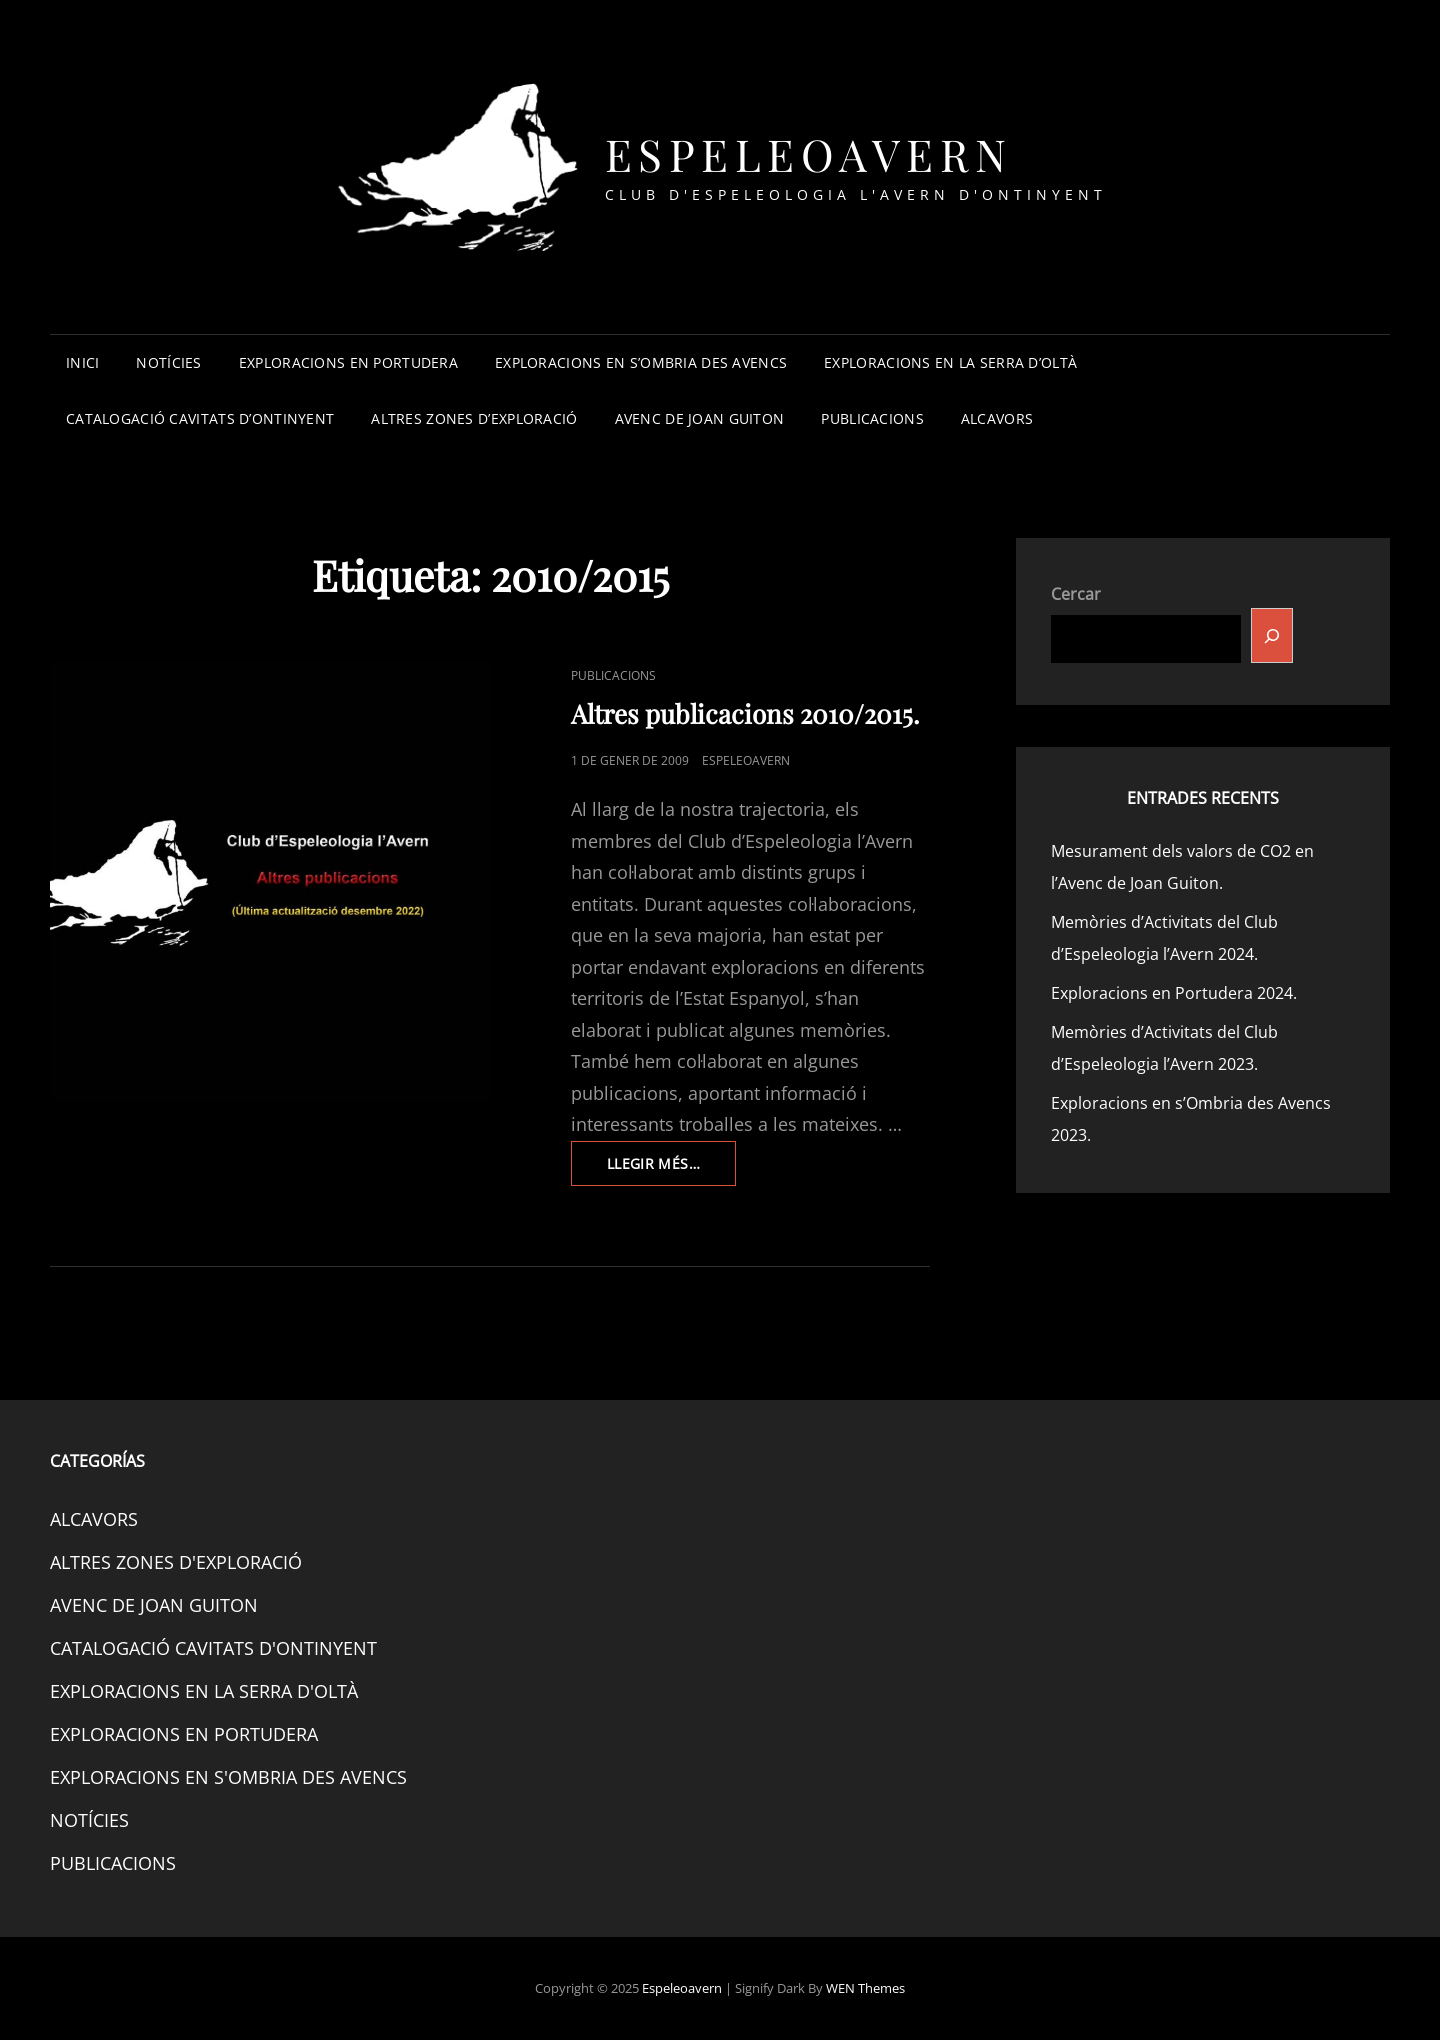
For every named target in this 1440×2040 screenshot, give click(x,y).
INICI (82, 362)
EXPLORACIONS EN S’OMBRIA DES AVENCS (641, 362)
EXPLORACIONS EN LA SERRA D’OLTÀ (950, 362)
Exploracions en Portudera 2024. (1174, 993)
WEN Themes (865, 1988)
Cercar (1076, 594)
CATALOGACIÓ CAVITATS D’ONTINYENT (200, 418)
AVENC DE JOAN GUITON (700, 418)
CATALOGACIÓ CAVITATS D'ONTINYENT (213, 1648)
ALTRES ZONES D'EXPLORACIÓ (176, 1562)
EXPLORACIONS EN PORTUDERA (348, 362)
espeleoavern (746, 760)
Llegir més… (671, 1169)
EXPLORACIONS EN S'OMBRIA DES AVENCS (228, 1777)
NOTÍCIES (168, 362)
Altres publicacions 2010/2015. (745, 713)
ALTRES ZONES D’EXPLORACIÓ (474, 418)
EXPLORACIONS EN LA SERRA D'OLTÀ (204, 1691)
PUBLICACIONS (872, 418)
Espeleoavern (809, 153)
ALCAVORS (997, 418)
